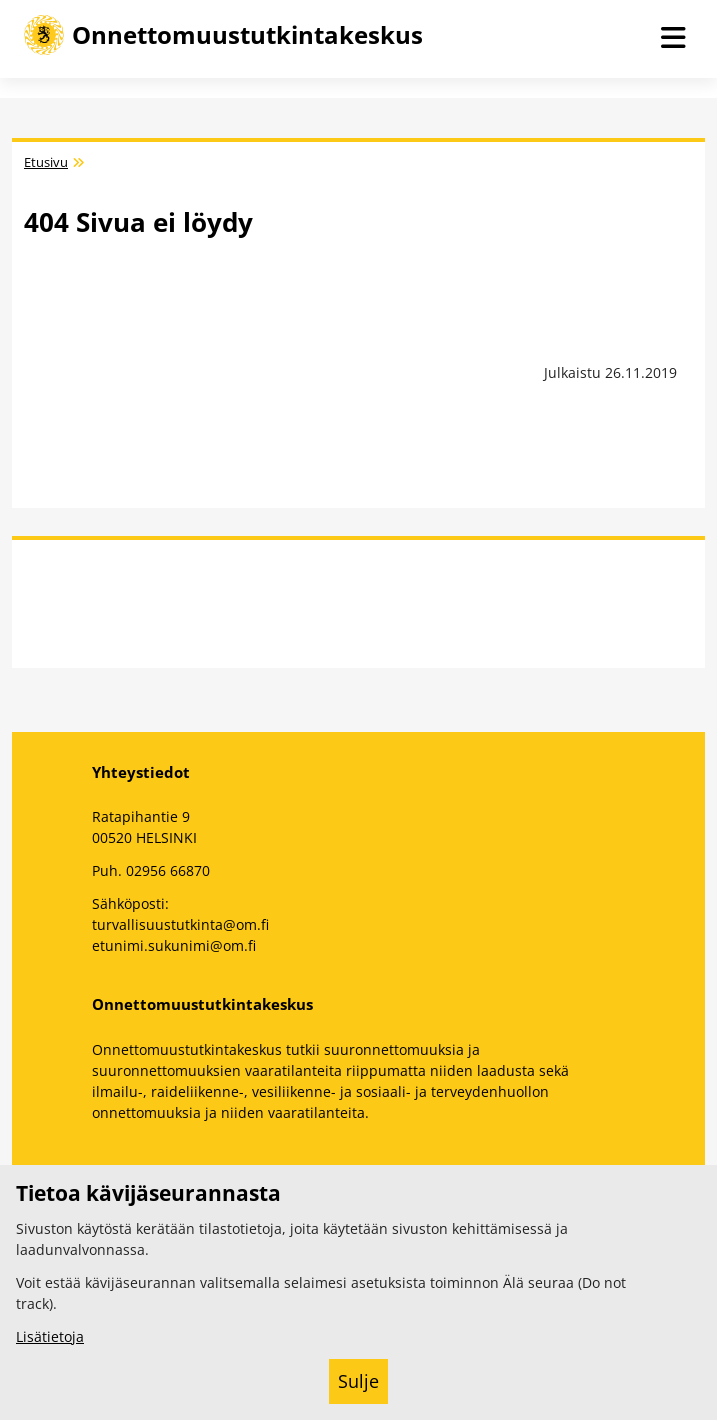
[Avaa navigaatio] (673, 39)
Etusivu (46, 162)
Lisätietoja (50, 1336)
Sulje (358, 1381)
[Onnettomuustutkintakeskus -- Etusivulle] (223, 35)
